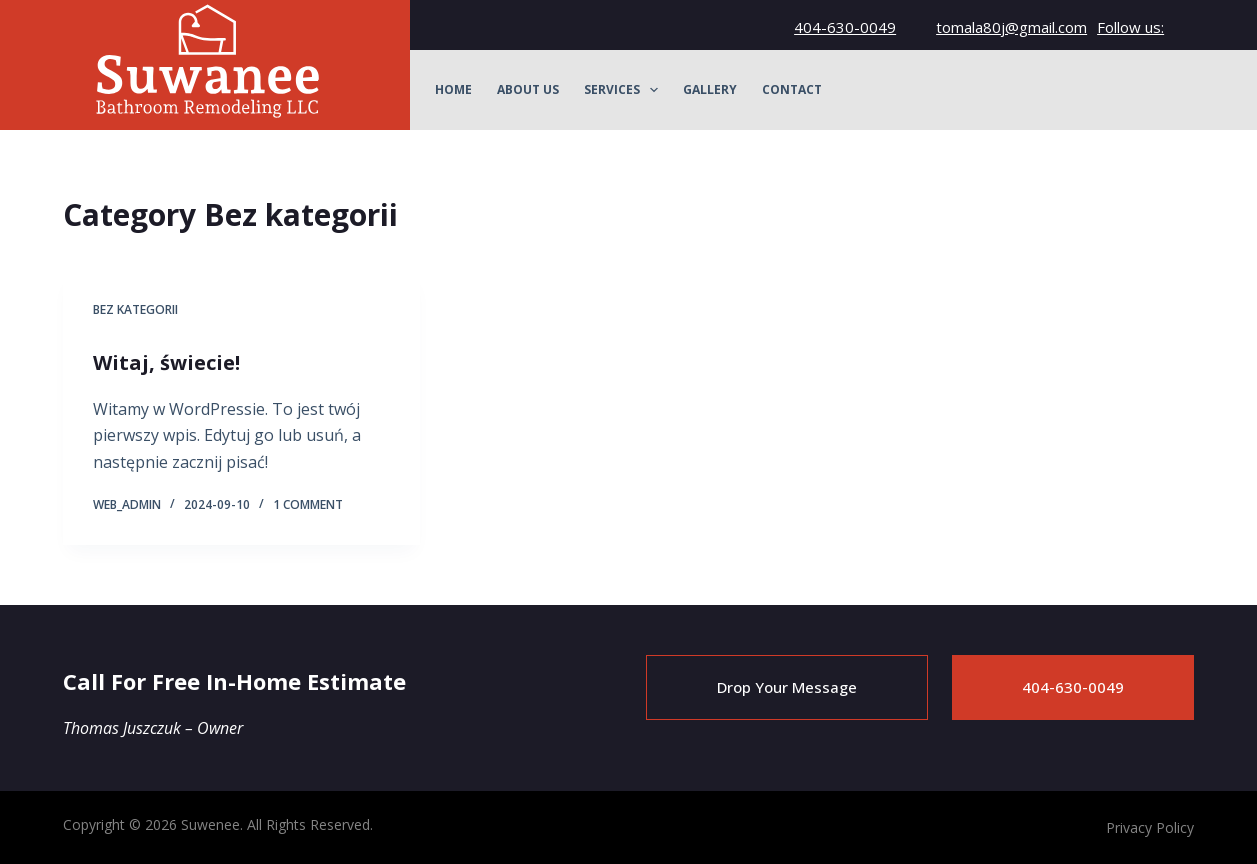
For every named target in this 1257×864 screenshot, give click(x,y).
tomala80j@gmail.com (1011, 27)
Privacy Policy (1150, 827)
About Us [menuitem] (528, 89)
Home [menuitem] (453, 89)
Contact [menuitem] (792, 89)
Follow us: (1130, 27)
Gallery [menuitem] (710, 89)
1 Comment (308, 504)
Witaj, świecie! (166, 362)
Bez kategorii (135, 309)
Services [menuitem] (625, 90)
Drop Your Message (787, 687)
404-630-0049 (845, 27)
